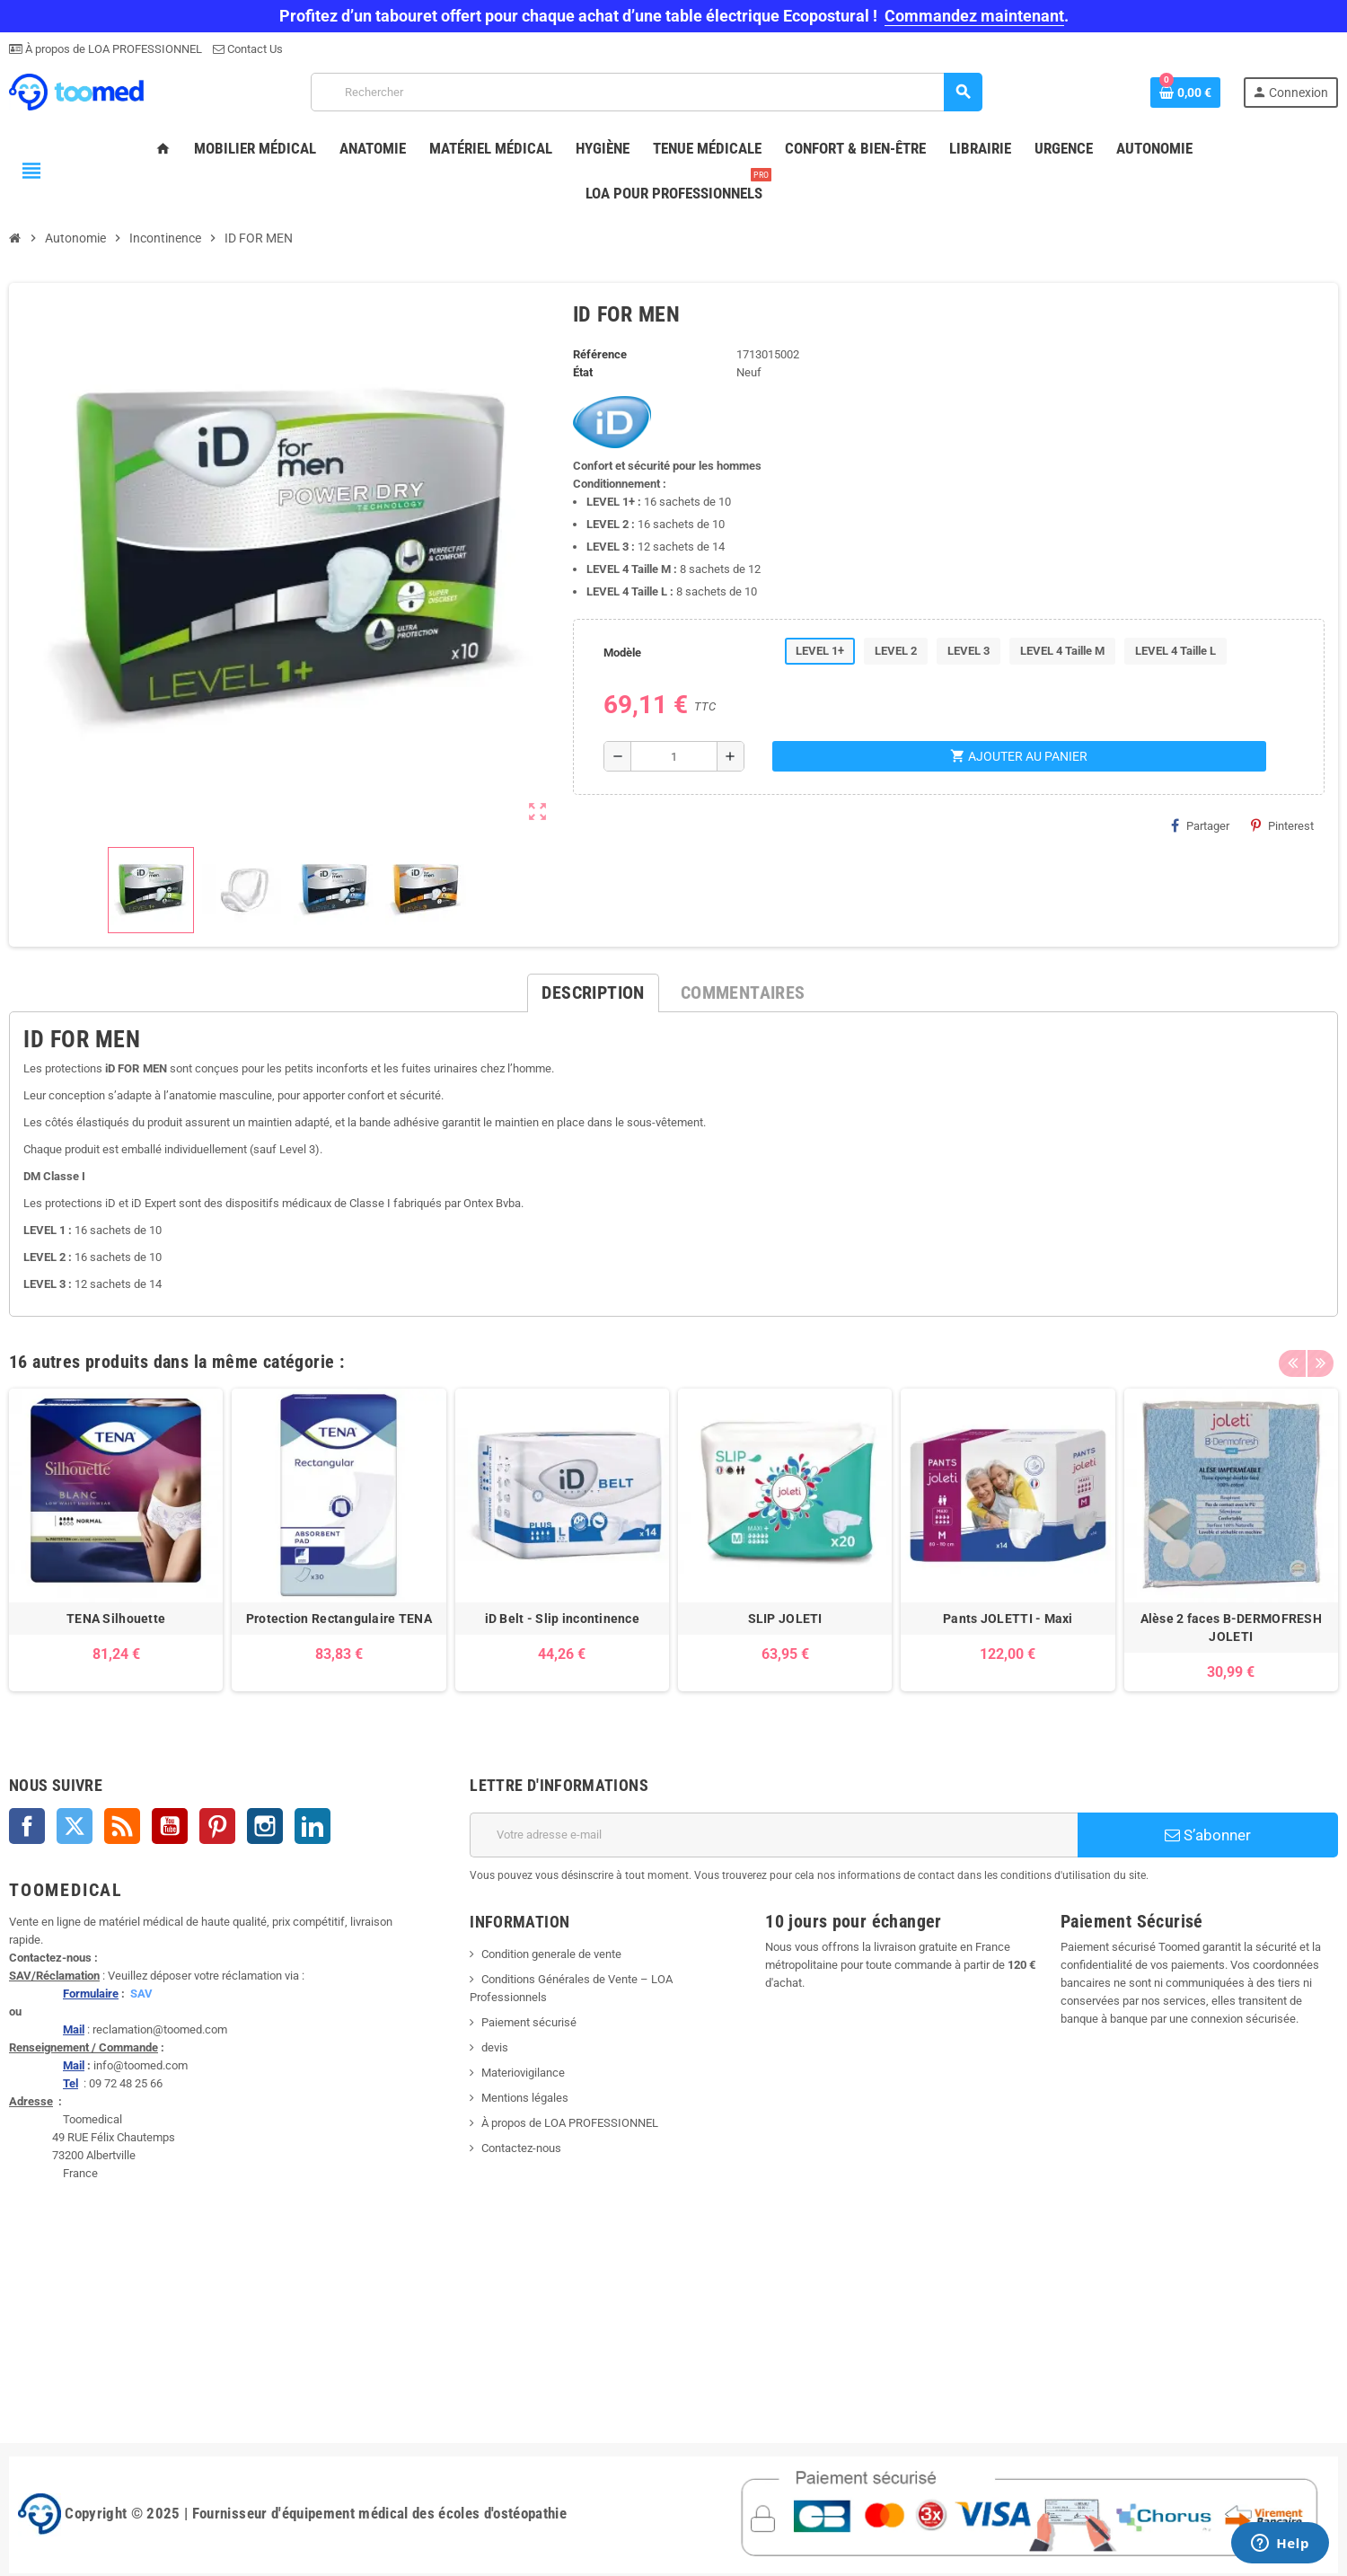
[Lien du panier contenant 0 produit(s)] (1185, 92)
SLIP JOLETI (785, 1618)
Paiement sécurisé (529, 2022)
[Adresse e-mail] (774, 1835)
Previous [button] (1292, 1357)
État (583, 372)
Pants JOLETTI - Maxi (1008, 1618)
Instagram (265, 1826)
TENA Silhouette (115, 1618)
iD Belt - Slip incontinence (562, 1618)
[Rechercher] (646, 92)
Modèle (622, 652)
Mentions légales (524, 2097)
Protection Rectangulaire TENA (339, 1618)
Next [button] (1320, 1357)
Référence (600, 354)
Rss (122, 1826)
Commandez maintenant (974, 15)
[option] (115, 1540)
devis (494, 2047)
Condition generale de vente (551, 1954)
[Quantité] (674, 756)
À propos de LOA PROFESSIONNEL (112, 49)
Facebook (27, 1826)
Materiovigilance (523, 2072)
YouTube (170, 1826)
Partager (1200, 825)
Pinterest (1282, 825)
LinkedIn (312, 1826)
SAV (141, 1993)
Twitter (74, 1826)
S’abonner (1208, 1835)
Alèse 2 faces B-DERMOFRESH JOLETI (1231, 1627)
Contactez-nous (521, 2148)
